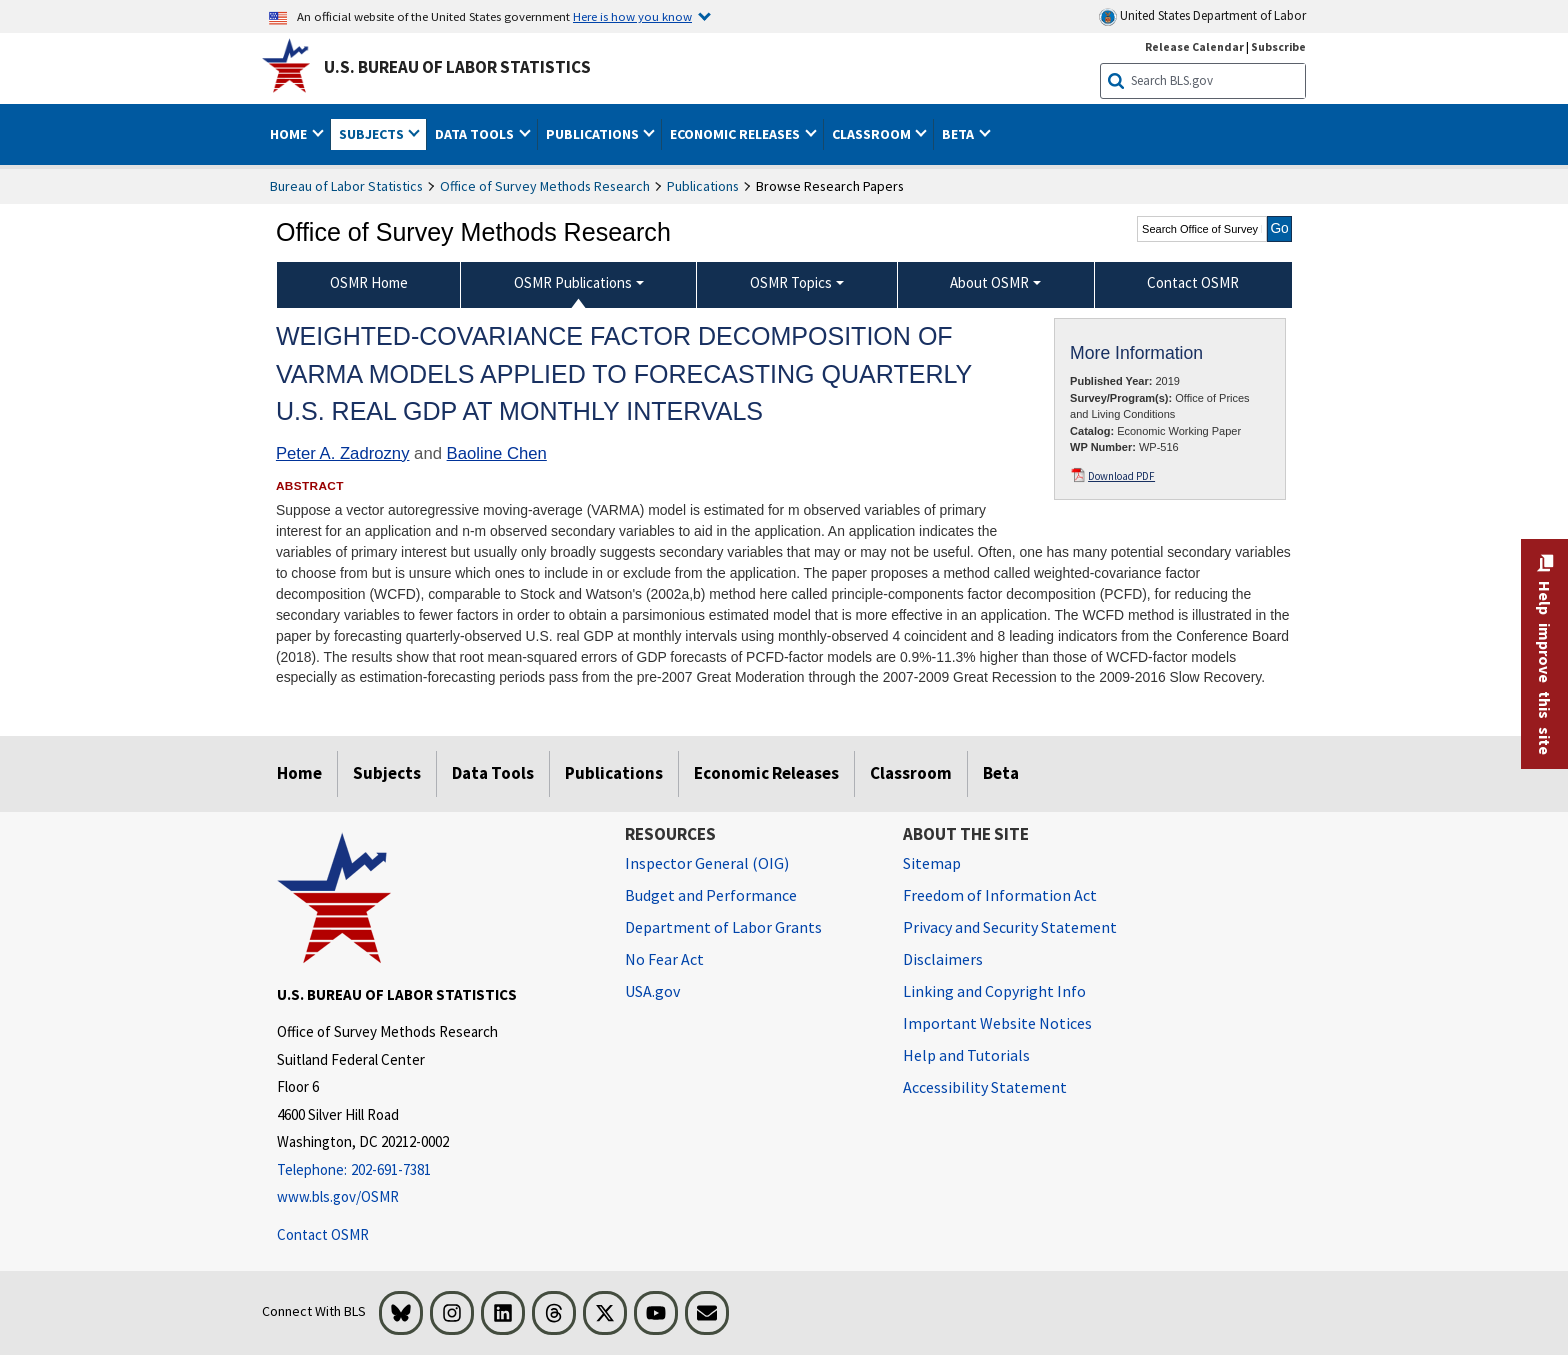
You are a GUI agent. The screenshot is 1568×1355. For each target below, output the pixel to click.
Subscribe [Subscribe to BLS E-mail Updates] (1278, 46)
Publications (703, 186)
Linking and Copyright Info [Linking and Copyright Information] (994, 991)
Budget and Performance (711, 895)
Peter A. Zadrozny (343, 453)
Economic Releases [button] (736, 134)
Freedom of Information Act (1000, 895)
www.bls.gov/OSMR (338, 1196)
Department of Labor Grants (723, 927)
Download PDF (1121, 476)
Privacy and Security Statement (1010, 927)
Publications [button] (594, 134)
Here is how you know (632, 16)
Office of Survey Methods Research (545, 186)
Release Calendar (1194, 46)
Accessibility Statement (985, 1087)
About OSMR (989, 282)
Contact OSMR (323, 1234)
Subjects (387, 773)
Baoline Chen (497, 453)
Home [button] (290, 134)
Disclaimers (943, 959)
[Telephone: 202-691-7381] (436, 1170)
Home (299, 773)
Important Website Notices (997, 1023)
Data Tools (493, 773)
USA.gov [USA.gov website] (652, 991)
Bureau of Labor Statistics (346, 186)
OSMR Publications (573, 282)
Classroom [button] (873, 134)
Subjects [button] (373, 134)
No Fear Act (664, 959)
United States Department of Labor (1202, 16)
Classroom (911, 773)
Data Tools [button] (476, 134)
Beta (1001, 773)
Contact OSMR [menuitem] (1193, 282)
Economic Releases (766, 773)
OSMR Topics (791, 282)
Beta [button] (959, 134)
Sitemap (932, 863)
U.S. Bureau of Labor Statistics (457, 67)
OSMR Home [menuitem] (369, 282)
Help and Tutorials (966, 1055)
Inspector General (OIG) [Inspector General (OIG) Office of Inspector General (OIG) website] (707, 863)
